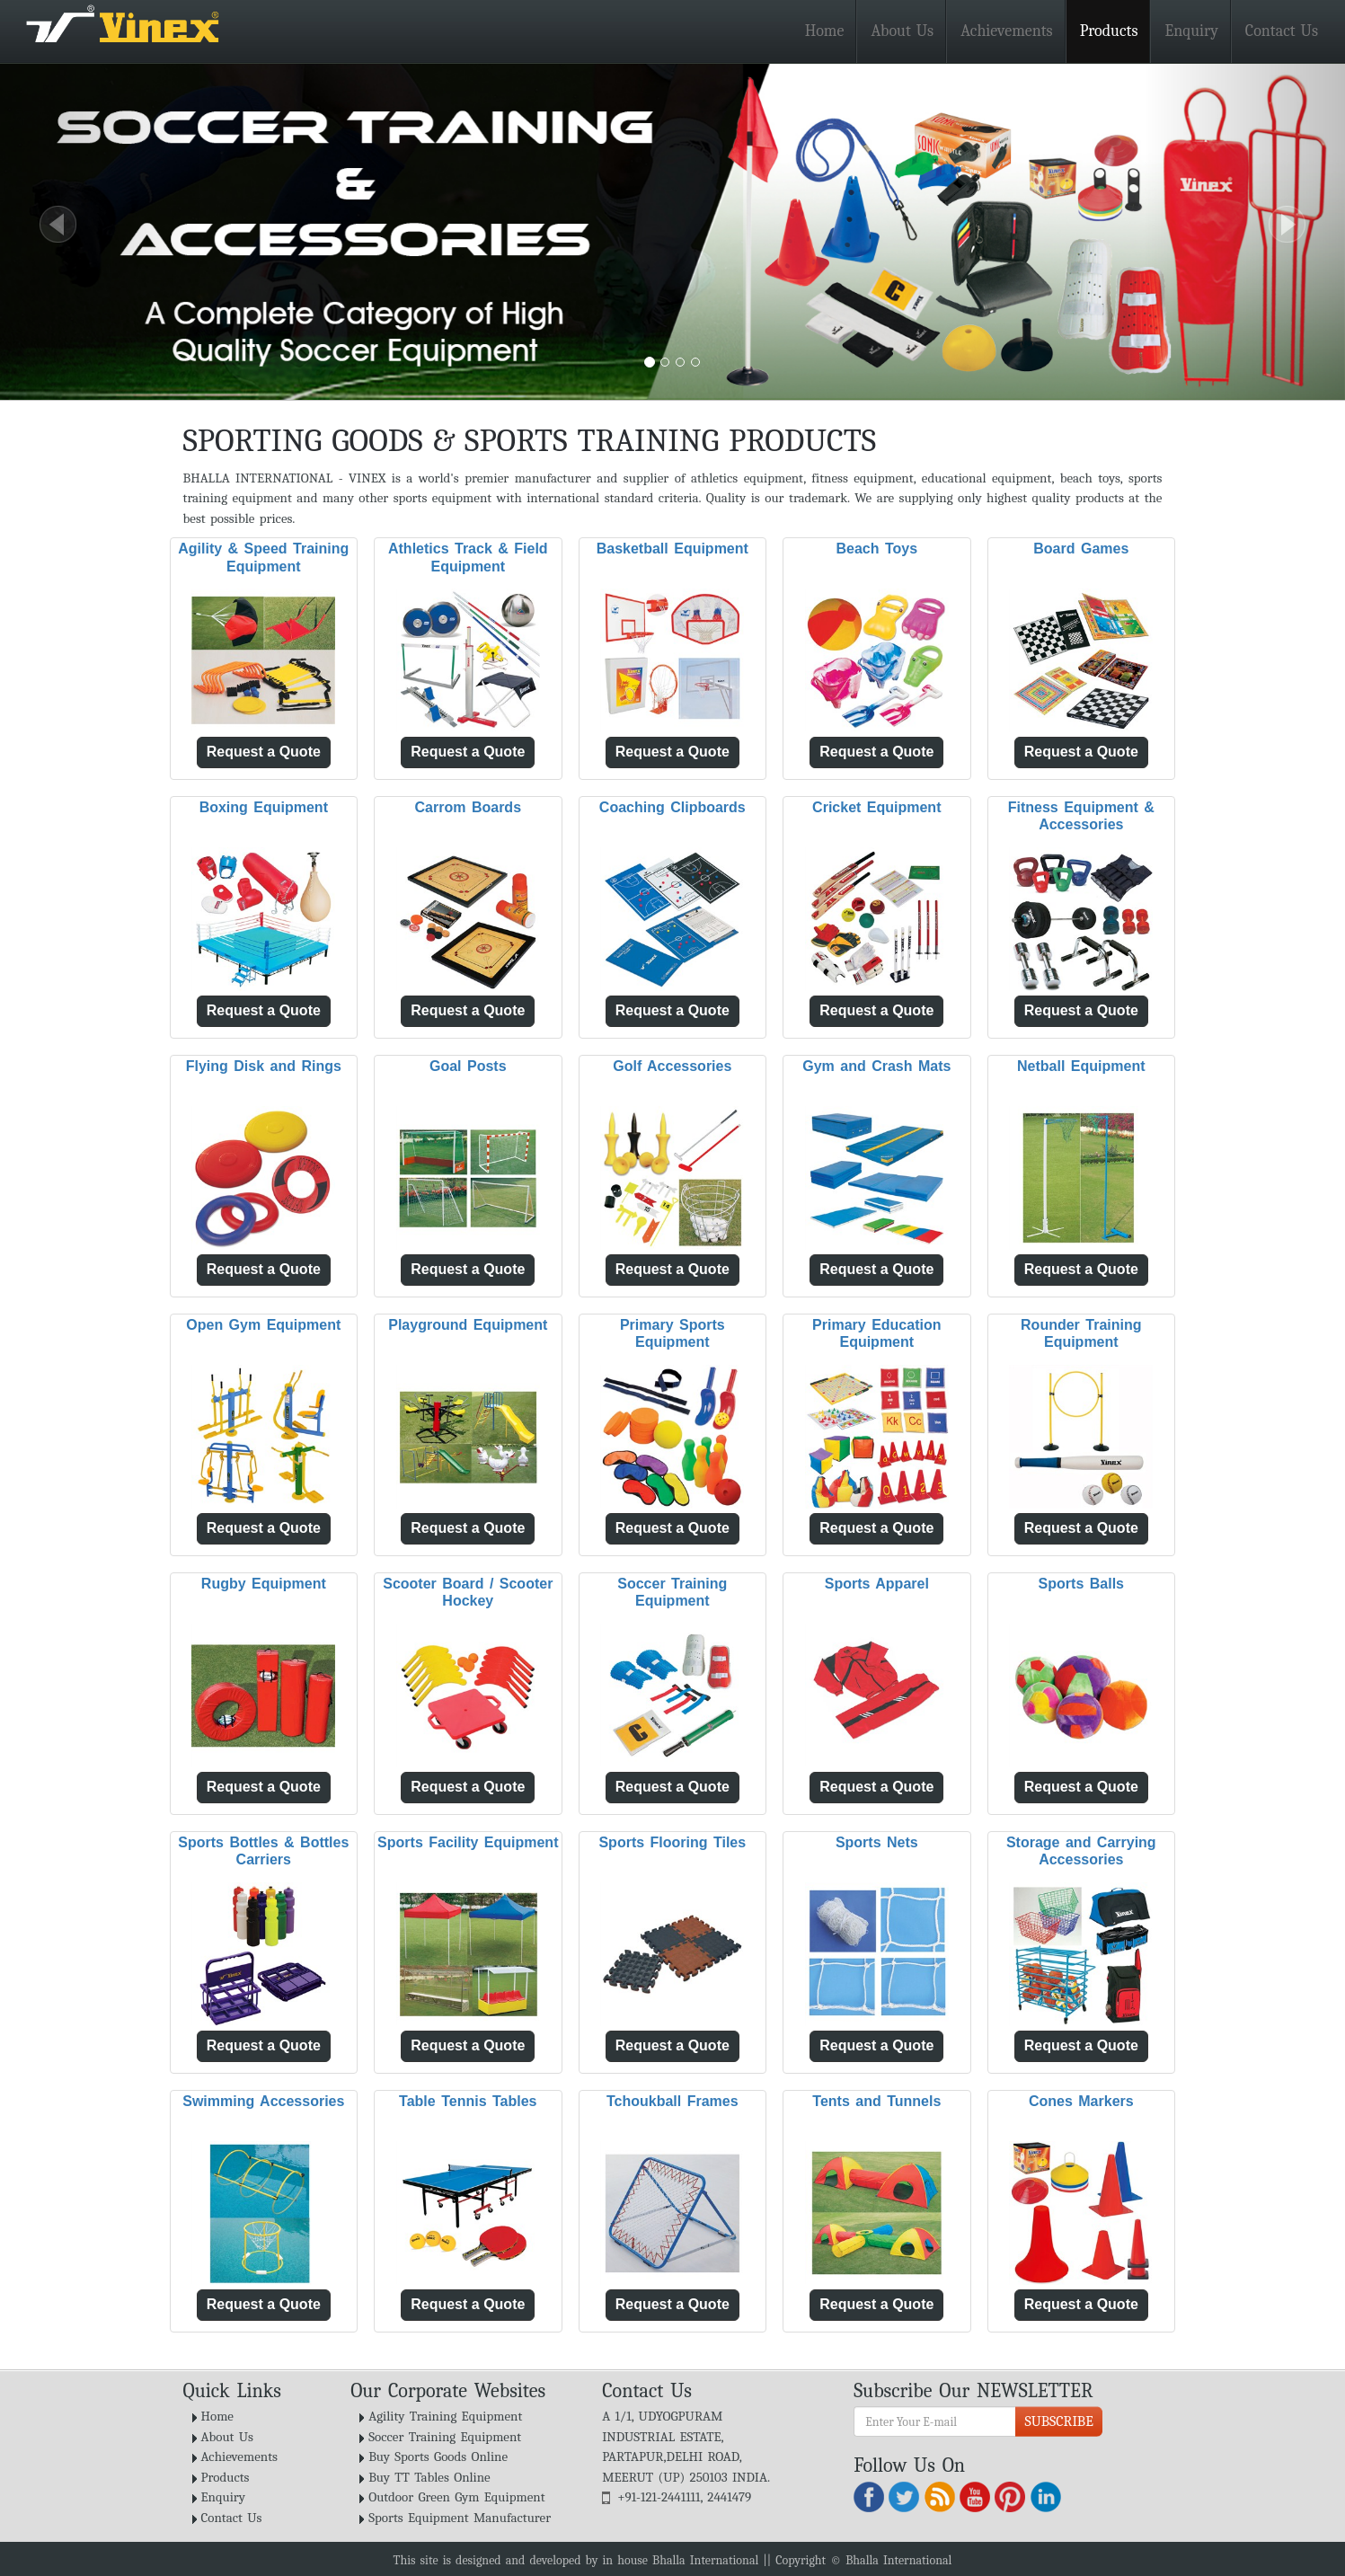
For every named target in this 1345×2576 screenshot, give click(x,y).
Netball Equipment (1081, 1066)
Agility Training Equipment (445, 2416)
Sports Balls (1081, 1583)
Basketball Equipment (672, 548)
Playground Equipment (467, 1324)
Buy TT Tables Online (429, 2477)
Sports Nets (877, 1842)
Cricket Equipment (876, 807)
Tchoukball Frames (672, 2101)
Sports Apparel (877, 1583)
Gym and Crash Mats (876, 1066)
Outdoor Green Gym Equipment (456, 2497)
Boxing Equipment (263, 807)
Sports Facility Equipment (467, 1842)
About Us (902, 31)
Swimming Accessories (263, 2101)
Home (825, 31)
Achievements (1006, 31)
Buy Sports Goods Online (438, 2456)
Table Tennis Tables (467, 2101)
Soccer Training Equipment (444, 2437)
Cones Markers (1081, 2101)
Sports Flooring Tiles (672, 1842)
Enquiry (1190, 31)
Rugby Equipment (263, 1583)
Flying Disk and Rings (263, 1066)
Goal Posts (468, 1066)
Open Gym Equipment (263, 1324)
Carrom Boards (468, 807)
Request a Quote (264, 751)
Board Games (1080, 548)
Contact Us (1281, 31)
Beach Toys (876, 548)
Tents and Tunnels (876, 2101)
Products (1109, 31)
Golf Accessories (672, 1066)
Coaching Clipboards (672, 807)
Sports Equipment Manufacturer (459, 2518)
